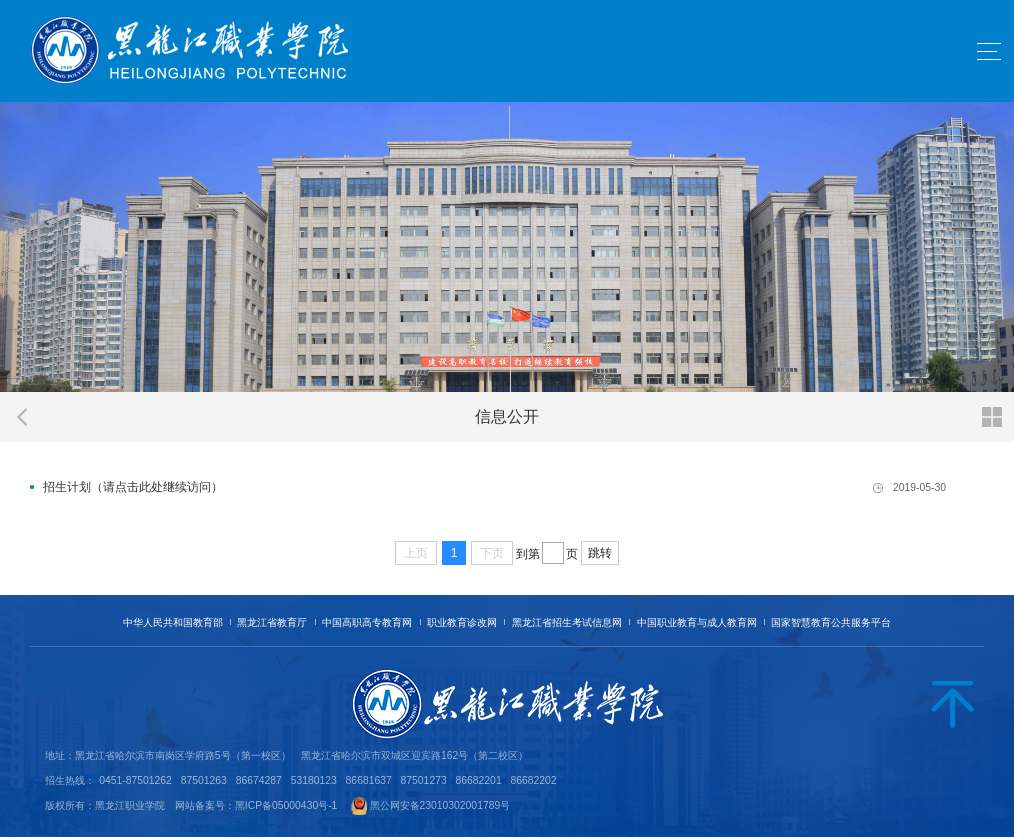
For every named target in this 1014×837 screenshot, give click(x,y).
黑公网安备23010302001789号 (440, 805)
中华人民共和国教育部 (173, 622)
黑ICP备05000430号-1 (286, 805)
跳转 (600, 553)
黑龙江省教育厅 (272, 622)
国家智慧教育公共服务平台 (831, 622)
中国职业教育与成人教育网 (697, 622)
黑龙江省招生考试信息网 (567, 622)
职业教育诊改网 (462, 622)
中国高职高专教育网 (367, 622)
